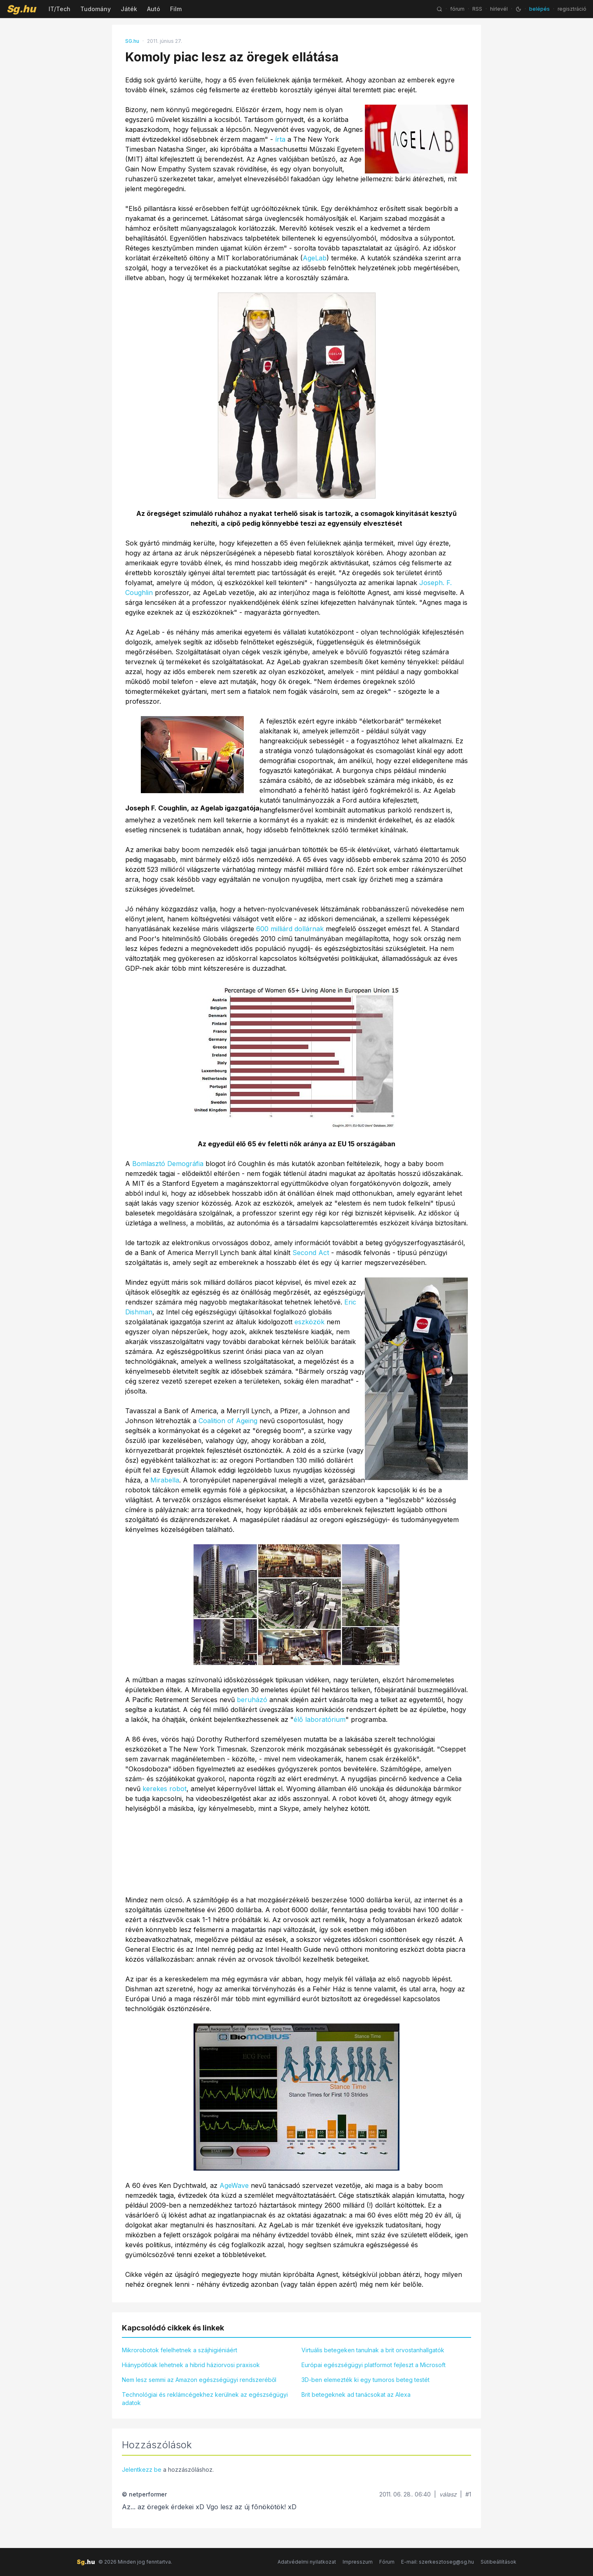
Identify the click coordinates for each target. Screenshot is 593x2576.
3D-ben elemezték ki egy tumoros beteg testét (365, 2379)
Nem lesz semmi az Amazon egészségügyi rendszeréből (199, 2379)
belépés (539, 9)
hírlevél (499, 9)
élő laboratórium (320, 1719)
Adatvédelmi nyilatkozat (307, 2562)
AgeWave (234, 2185)
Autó (153, 8)
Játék (129, 8)
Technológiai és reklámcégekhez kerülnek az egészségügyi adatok (205, 2398)
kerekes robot (164, 1788)
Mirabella (164, 1480)
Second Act (310, 1252)
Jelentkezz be (141, 2469)
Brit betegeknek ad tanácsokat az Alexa (356, 2394)
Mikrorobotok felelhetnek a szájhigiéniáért (179, 2350)
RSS (477, 9)
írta (280, 139)
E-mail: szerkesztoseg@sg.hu (437, 2562)
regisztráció (572, 9)
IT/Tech (59, 8)
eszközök (309, 1322)
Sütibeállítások (498, 2562)
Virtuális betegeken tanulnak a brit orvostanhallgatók (372, 2350)
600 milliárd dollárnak (290, 929)
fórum (457, 9)
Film (176, 8)
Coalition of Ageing (227, 1421)
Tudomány (95, 8)
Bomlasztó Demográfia (167, 1163)
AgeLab (315, 258)
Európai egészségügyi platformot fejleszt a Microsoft (373, 2364)
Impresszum (358, 2562)
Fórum (387, 2562)
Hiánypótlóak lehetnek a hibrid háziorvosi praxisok (191, 2364)
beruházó (252, 1699)
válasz (448, 2494)
